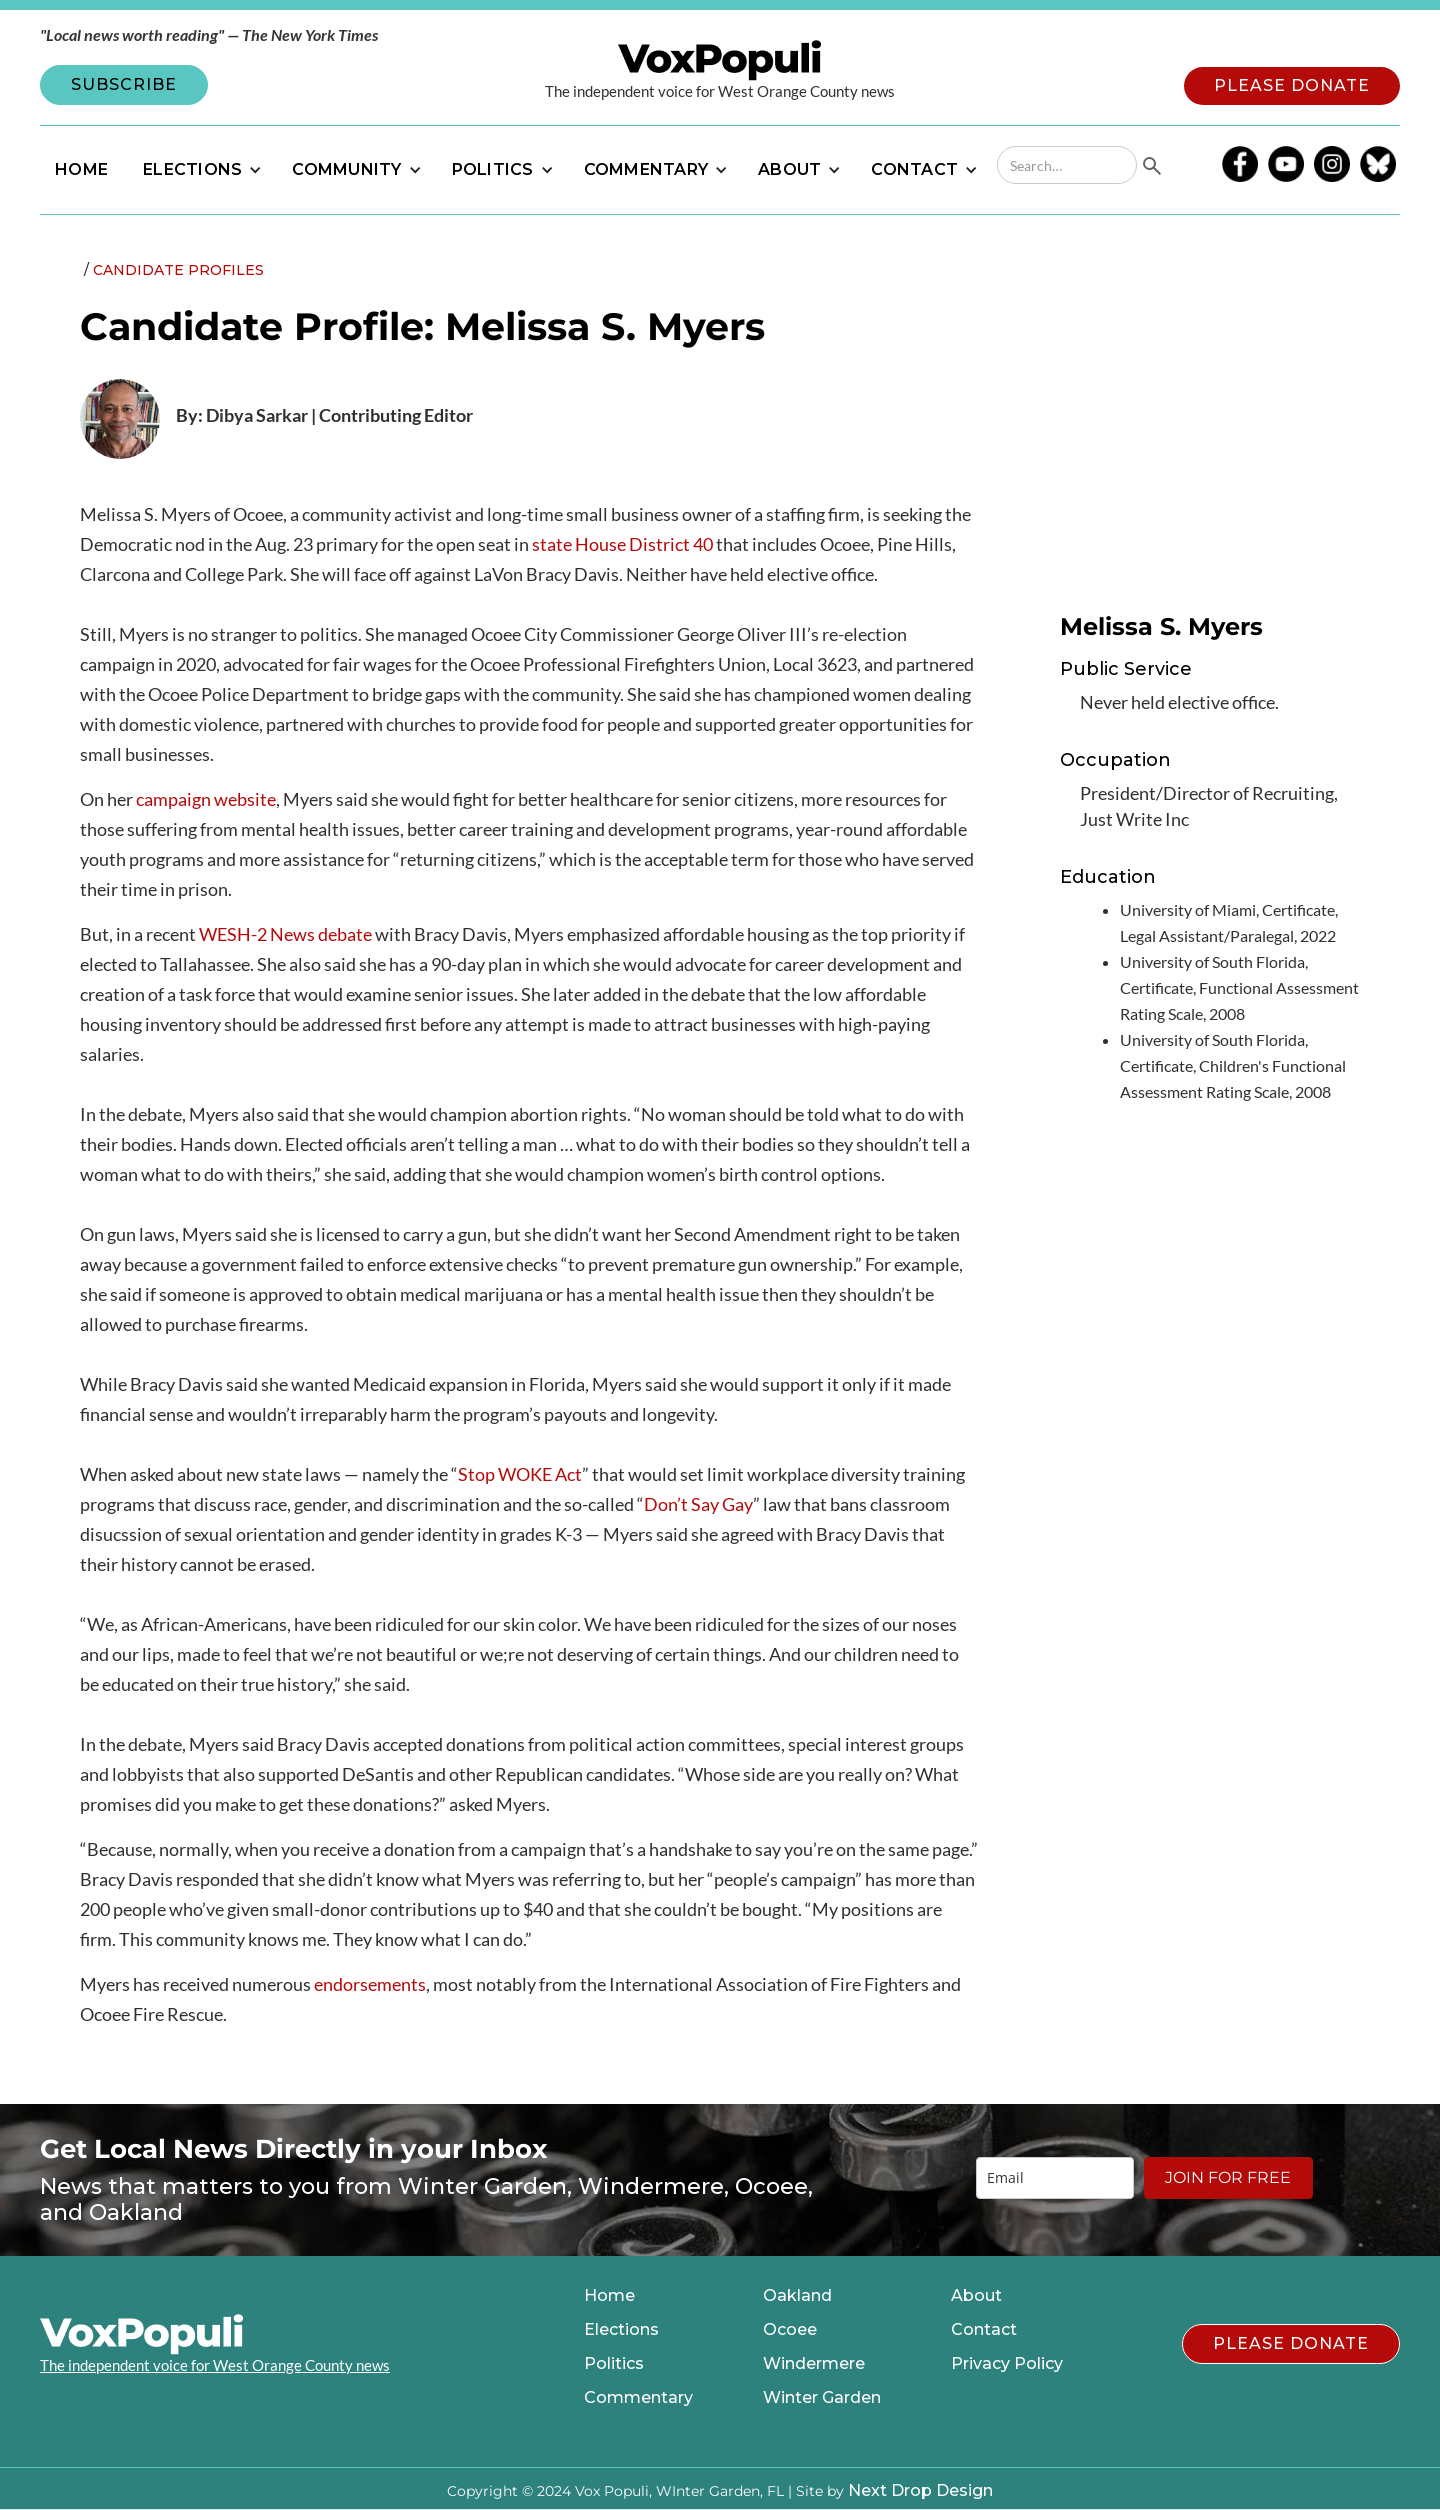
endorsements (370, 1984)
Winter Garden (822, 2398)
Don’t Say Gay (698, 1504)
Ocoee (790, 2330)
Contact (984, 2330)
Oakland (797, 2296)
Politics (614, 2364)
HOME (81, 169)
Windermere (814, 2364)
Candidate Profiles (178, 270)
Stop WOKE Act (520, 1474)
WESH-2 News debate (285, 934)
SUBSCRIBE (124, 84)
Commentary (638, 2398)
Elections (621, 2330)
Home (609, 2296)
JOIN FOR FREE (1228, 2177)
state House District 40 (622, 544)
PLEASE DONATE (1292, 85)
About (976, 2296)
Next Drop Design (920, 2490)
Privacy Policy (1007, 2364)
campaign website (206, 799)
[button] (200, 170)
